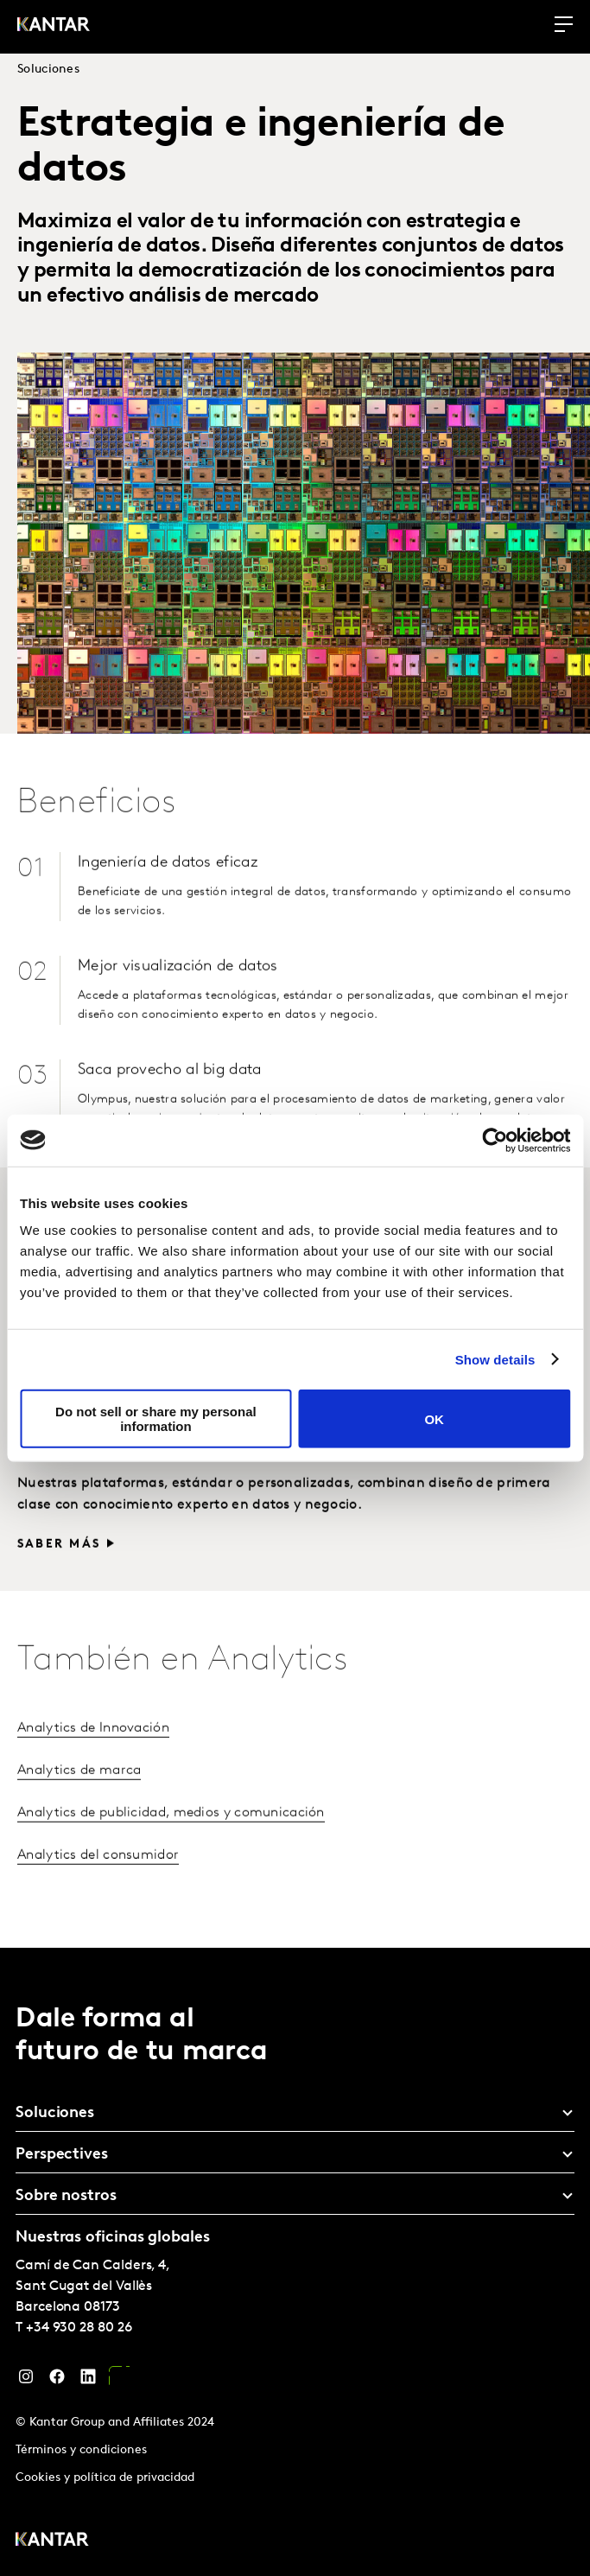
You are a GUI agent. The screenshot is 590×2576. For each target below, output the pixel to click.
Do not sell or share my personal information (156, 1419)
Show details (495, 1359)
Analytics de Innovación (93, 1764)
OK (434, 1418)
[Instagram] (26, 2380)
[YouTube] (119, 2380)
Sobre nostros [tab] (66, 2196)
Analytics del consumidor (98, 1892)
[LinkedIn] (88, 2380)
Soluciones (48, 69)
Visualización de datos (162, 1484)
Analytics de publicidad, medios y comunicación (171, 1849)
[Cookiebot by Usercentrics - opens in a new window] (494, 1140)
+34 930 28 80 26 (79, 2328)
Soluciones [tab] (55, 2113)
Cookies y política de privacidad (105, 2477)
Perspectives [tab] (62, 2155)
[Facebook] (57, 2380)
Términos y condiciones (81, 2450)
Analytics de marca (79, 1807)
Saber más (58, 1580)
